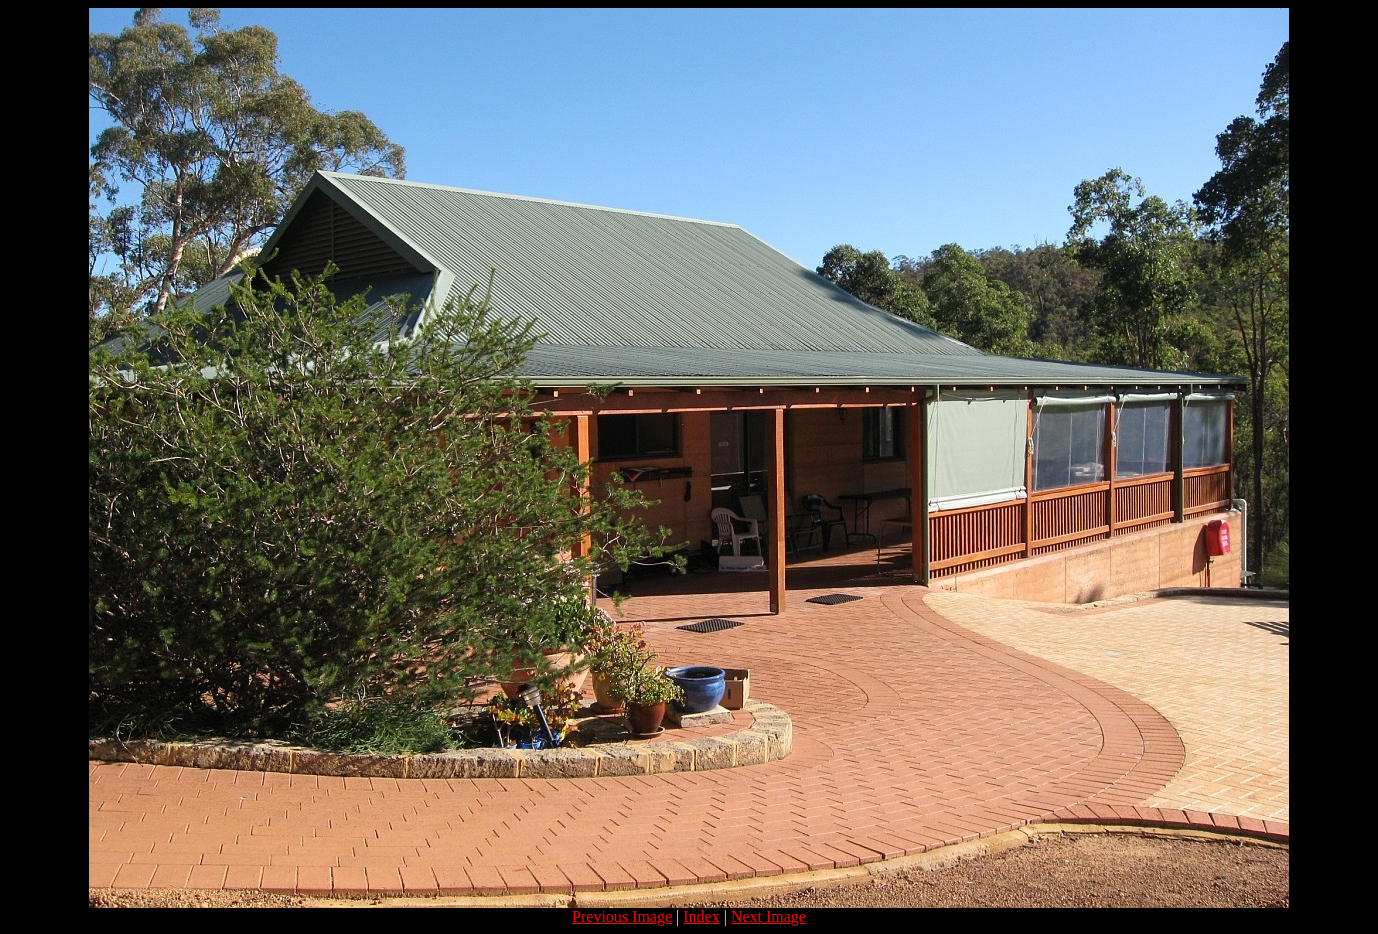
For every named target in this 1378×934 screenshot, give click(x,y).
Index (701, 916)
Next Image (768, 916)
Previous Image (622, 916)
